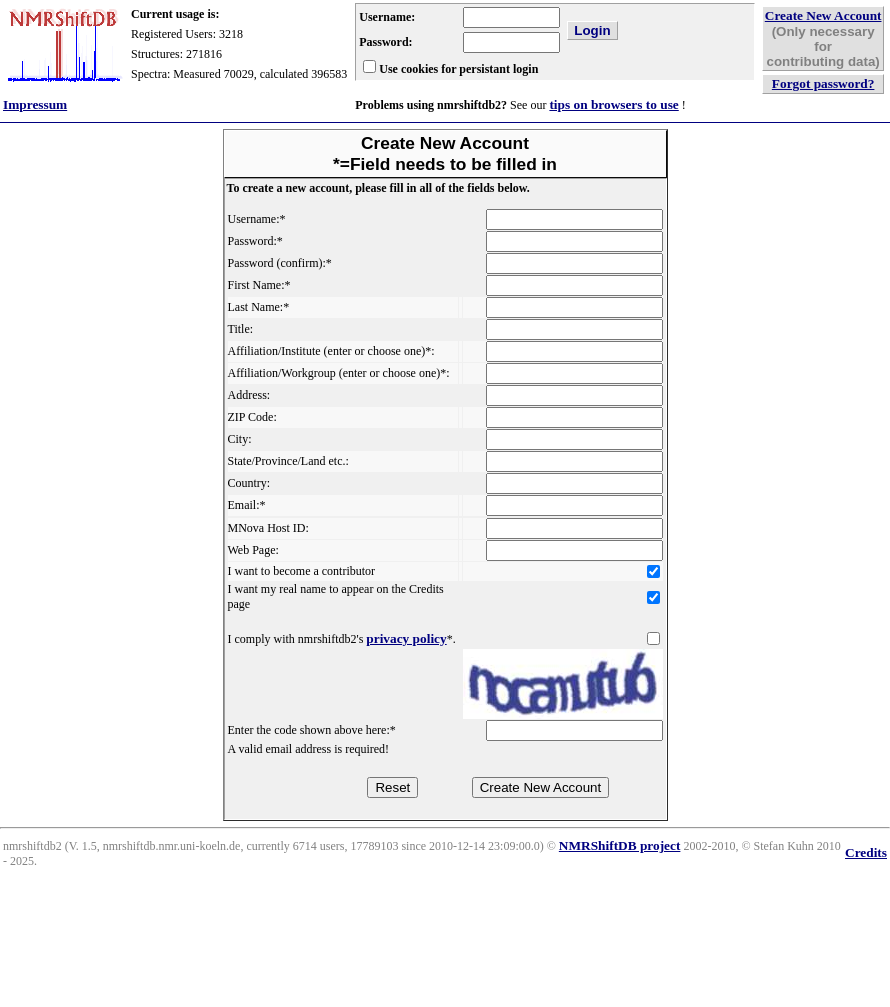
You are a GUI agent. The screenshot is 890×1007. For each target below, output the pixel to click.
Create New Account (823, 15)
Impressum (35, 104)
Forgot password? (823, 83)
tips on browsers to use (613, 104)
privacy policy (406, 638)
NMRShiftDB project (620, 845)
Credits (866, 852)
